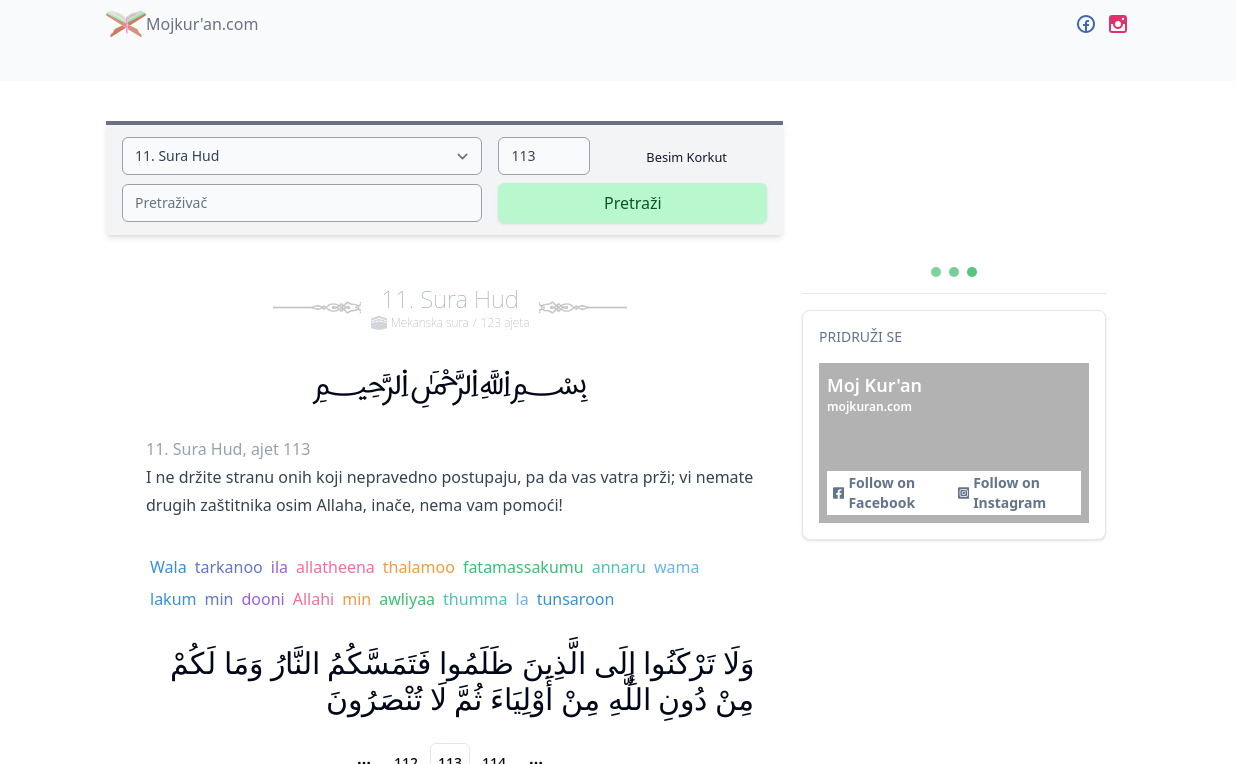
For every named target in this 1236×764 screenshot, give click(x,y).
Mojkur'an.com (182, 24)
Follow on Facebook (874, 492)
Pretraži (633, 203)
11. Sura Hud (450, 307)
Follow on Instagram (1002, 492)
